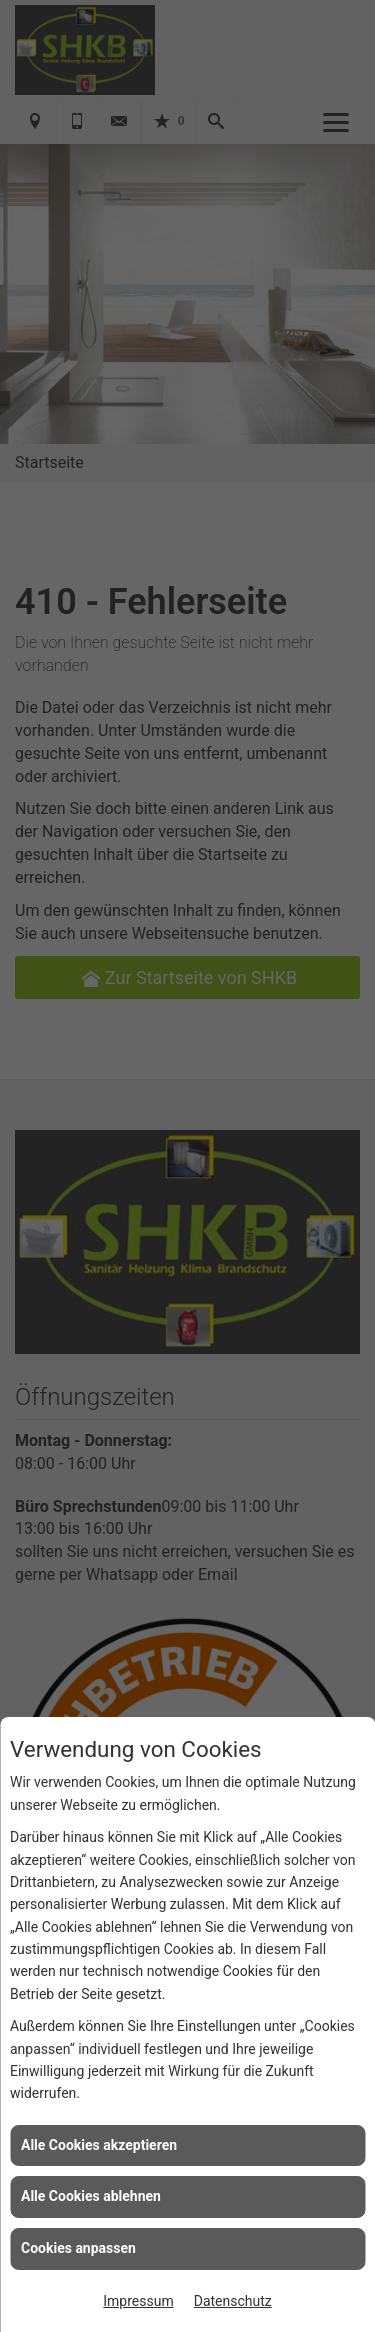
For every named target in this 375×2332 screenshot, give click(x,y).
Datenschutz (233, 2301)
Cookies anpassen (78, 2248)
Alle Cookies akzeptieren (99, 2145)
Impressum (138, 2301)
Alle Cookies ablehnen (91, 2196)
